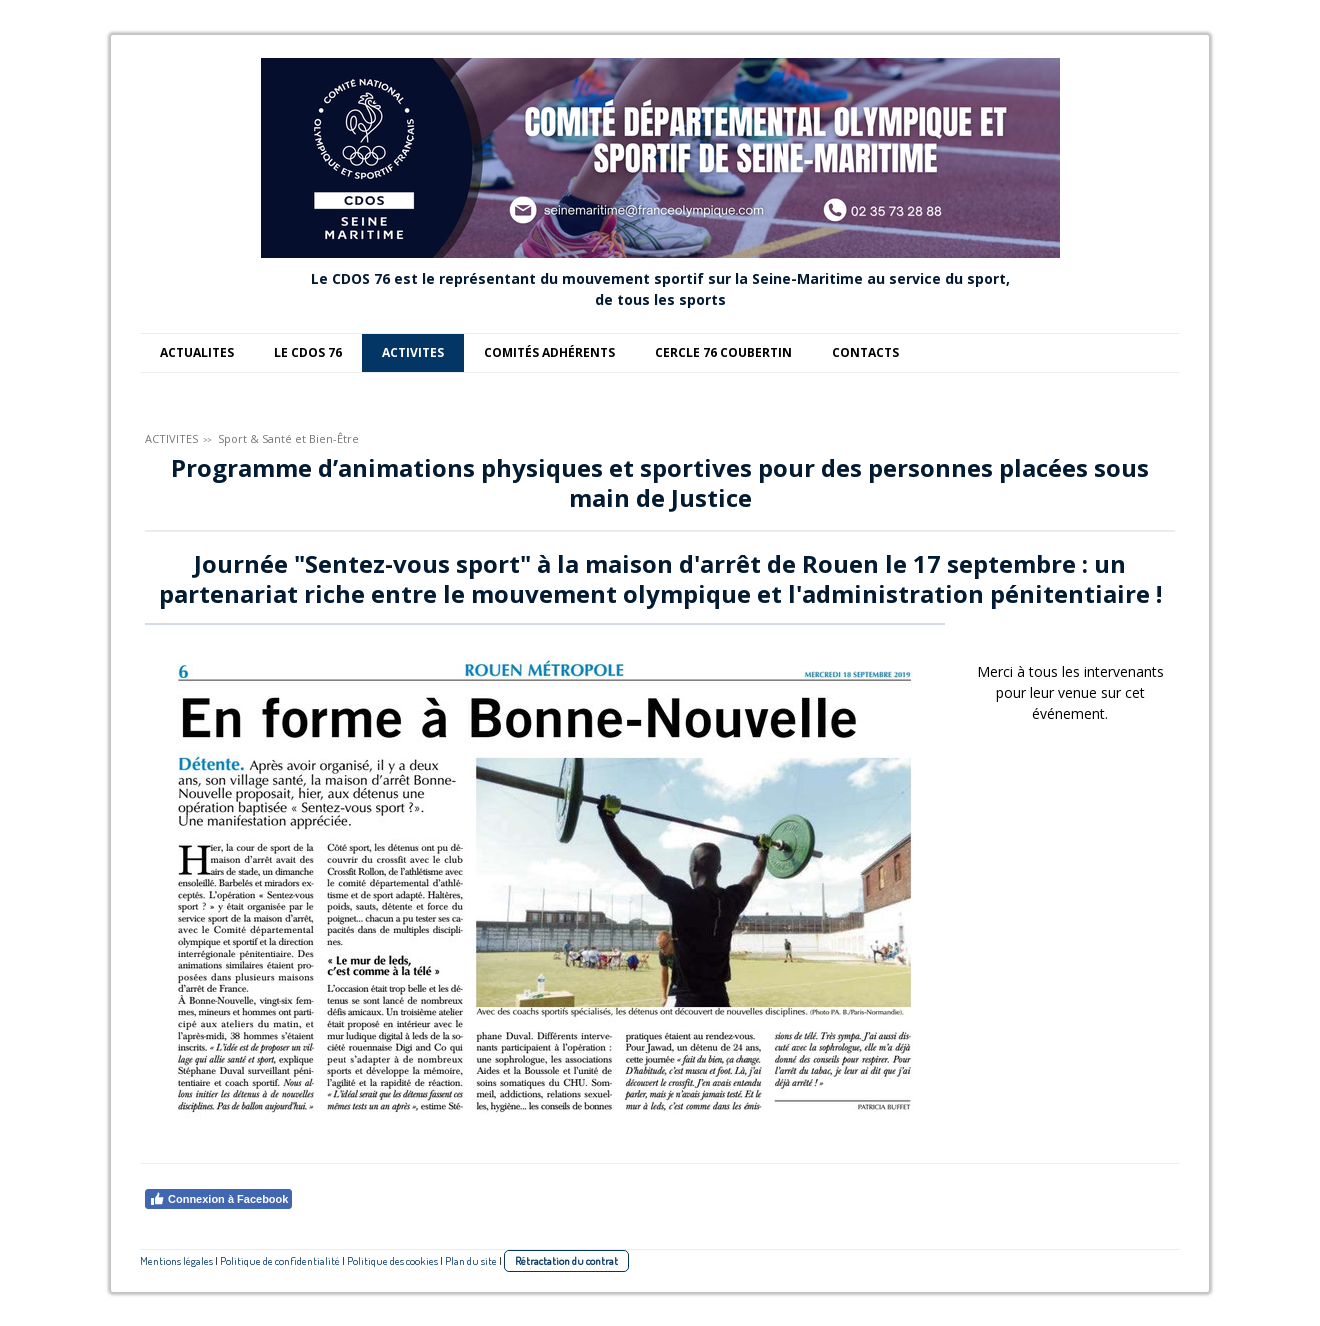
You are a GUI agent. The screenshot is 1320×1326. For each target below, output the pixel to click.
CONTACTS (865, 352)
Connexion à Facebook (218, 1199)
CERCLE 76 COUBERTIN (723, 352)
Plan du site (471, 1260)
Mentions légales (176, 1260)
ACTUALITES (197, 352)
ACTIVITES (413, 352)
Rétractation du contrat (566, 1260)
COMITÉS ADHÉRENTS (549, 352)
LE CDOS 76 (308, 352)
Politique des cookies (392, 1260)
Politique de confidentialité (280, 1260)
